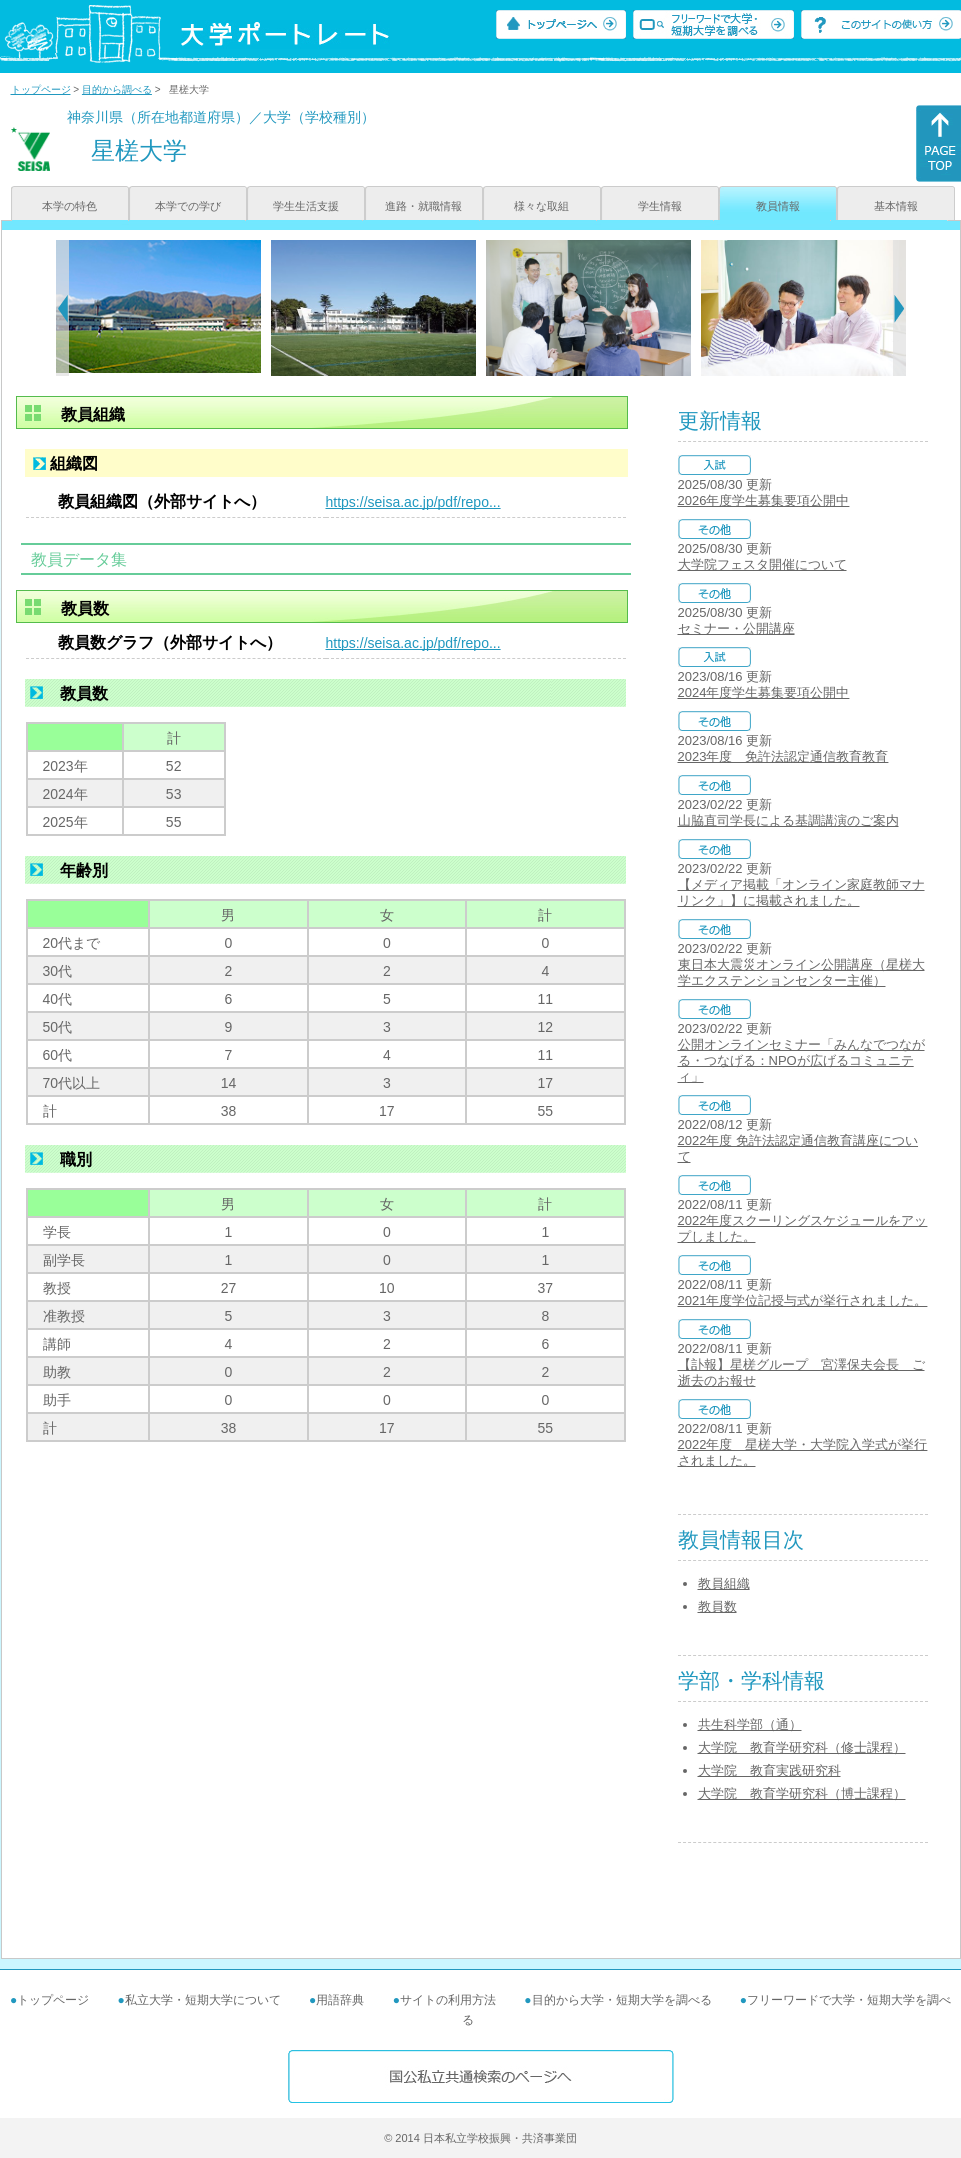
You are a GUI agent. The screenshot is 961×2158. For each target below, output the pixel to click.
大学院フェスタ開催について (762, 564)
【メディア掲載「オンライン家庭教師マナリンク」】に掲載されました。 (801, 892)
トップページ (41, 89)
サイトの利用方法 (448, 2000)
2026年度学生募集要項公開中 (764, 500)
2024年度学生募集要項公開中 (764, 692)
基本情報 (896, 206)
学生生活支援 (306, 206)
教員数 (717, 1606)
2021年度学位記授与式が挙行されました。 (803, 1300)
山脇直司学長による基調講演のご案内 (788, 820)
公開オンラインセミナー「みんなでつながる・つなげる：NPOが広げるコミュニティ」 (801, 1060)
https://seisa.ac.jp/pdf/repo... (413, 502)
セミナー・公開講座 (736, 628)
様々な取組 (541, 206)
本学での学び (188, 206)
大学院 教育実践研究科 (769, 1770)
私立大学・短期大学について (203, 2000)
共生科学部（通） (750, 1724)
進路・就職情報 (423, 206)
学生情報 (660, 206)
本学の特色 (69, 206)
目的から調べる (117, 89)
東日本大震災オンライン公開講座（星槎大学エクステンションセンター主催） (801, 972)
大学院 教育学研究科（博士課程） (802, 1793)
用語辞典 (340, 2000)
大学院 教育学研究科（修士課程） (802, 1747)
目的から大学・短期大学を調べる (622, 2000)
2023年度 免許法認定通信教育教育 (783, 756)
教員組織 (724, 1583)
